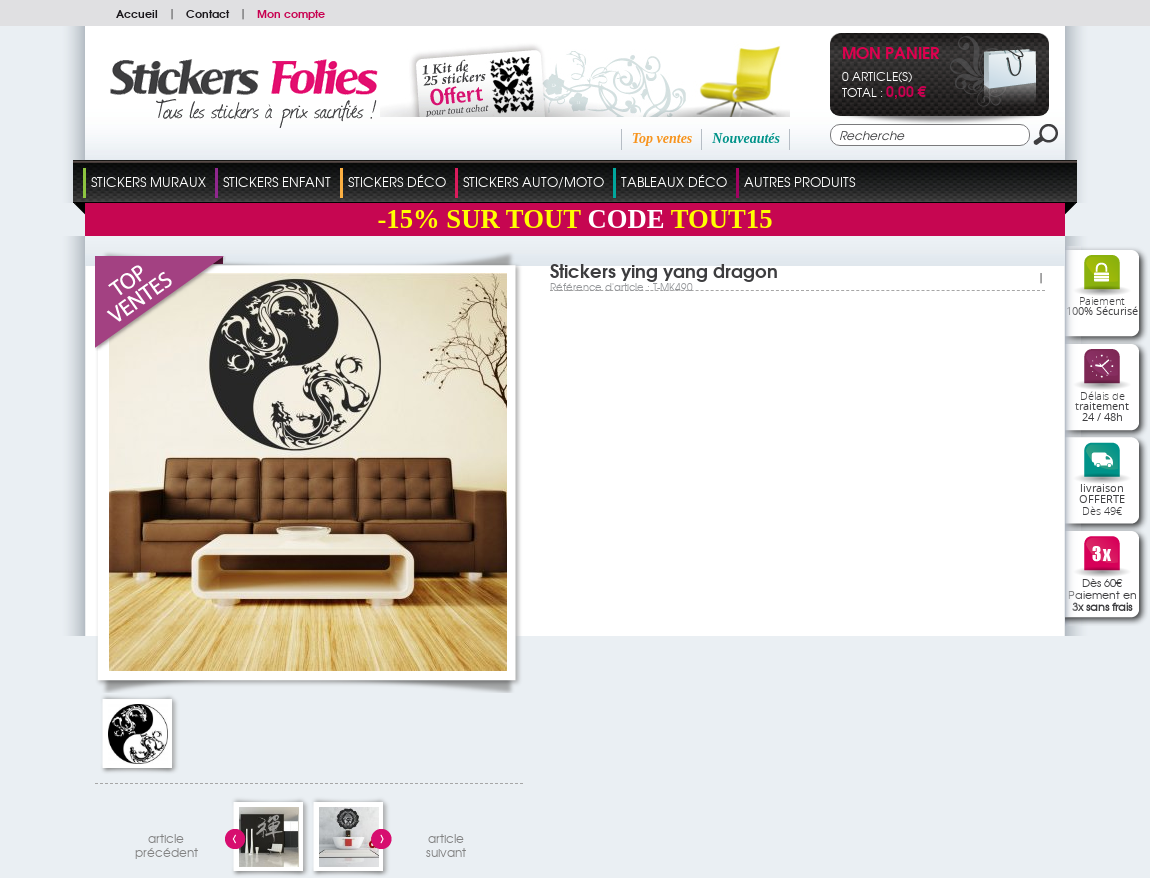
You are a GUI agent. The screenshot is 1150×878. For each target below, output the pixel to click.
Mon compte (291, 13)
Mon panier (890, 54)
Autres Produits (799, 181)
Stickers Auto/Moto (533, 181)
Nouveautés (746, 138)
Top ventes (662, 138)
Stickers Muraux (148, 181)
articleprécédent (166, 842)
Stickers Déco (397, 181)
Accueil (137, 13)
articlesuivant (446, 842)
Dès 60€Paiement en (1102, 594)
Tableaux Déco (674, 181)
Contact (207, 13)
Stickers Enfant (277, 181)
